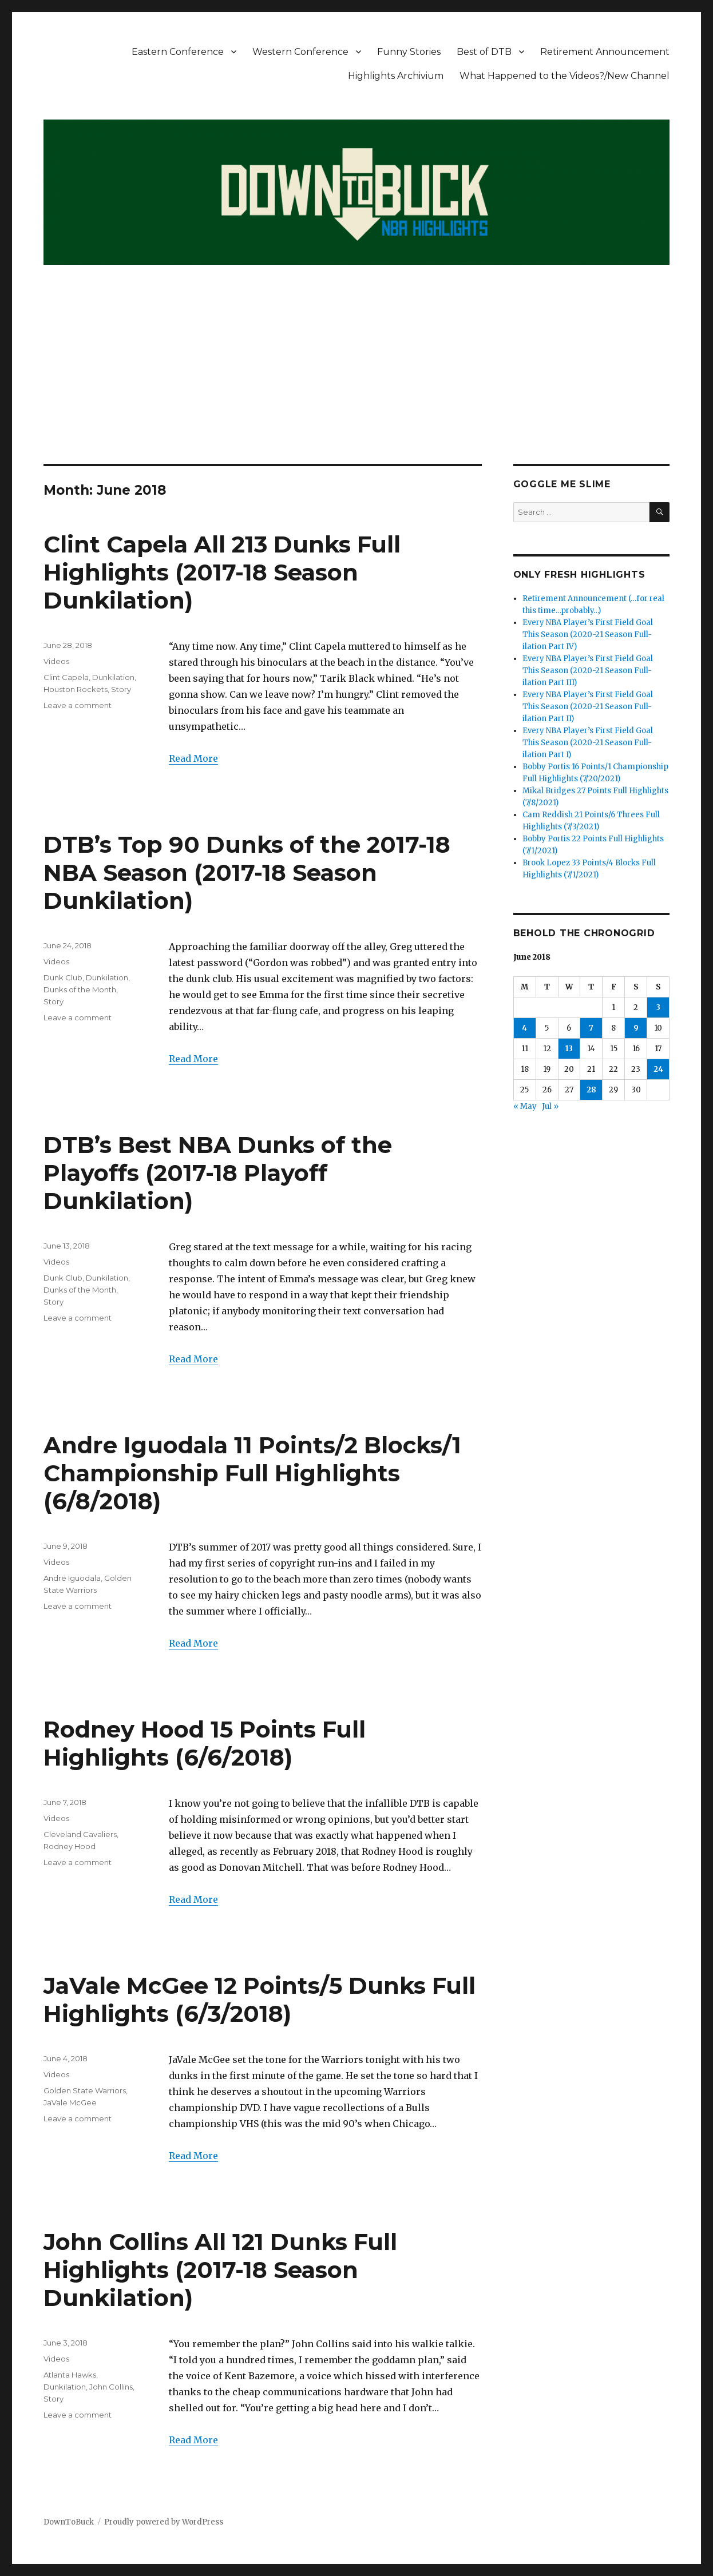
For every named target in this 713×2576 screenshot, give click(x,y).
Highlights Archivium (395, 75)
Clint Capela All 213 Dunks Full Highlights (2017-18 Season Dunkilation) (222, 572)
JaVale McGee (70, 2102)
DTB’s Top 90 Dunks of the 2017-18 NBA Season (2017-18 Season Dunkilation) (246, 872)
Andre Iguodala (72, 1578)
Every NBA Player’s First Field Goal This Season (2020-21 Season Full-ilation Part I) (587, 743)
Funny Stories (409, 51)
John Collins (111, 2386)
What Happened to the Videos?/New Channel (565, 75)
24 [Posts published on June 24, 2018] (658, 1069)
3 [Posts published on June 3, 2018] (658, 1007)
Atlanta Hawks (69, 2374)
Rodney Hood (69, 1846)
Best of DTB (484, 51)
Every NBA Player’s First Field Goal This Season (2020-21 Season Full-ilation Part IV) (587, 634)
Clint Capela (66, 677)
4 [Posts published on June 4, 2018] (524, 1028)
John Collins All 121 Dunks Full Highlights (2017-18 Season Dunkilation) (220, 2270)
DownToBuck (68, 2522)
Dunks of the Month (79, 989)
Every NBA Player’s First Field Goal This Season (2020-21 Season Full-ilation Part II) (587, 706)
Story (121, 689)
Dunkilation (113, 677)
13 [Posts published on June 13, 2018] (569, 1049)
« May (525, 1106)
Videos (56, 661)
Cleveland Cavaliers (80, 1834)
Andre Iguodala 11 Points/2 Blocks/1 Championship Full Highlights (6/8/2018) (252, 1473)
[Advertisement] (357, 379)
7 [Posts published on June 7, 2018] (591, 1028)
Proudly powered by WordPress (163, 2522)
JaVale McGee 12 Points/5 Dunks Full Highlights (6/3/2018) (259, 1999)
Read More (193, 758)
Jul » (550, 1106)
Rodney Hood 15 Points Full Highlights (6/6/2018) (204, 1743)
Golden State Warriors (84, 2090)
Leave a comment (77, 705)
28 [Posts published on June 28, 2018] (591, 1090)
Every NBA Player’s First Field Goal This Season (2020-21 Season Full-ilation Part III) (587, 670)
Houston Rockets (75, 689)
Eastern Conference (178, 51)
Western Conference (300, 51)
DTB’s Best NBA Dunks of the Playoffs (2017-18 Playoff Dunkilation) (217, 1173)
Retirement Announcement (605, 51)
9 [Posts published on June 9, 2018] (636, 1028)
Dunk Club (62, 977)
